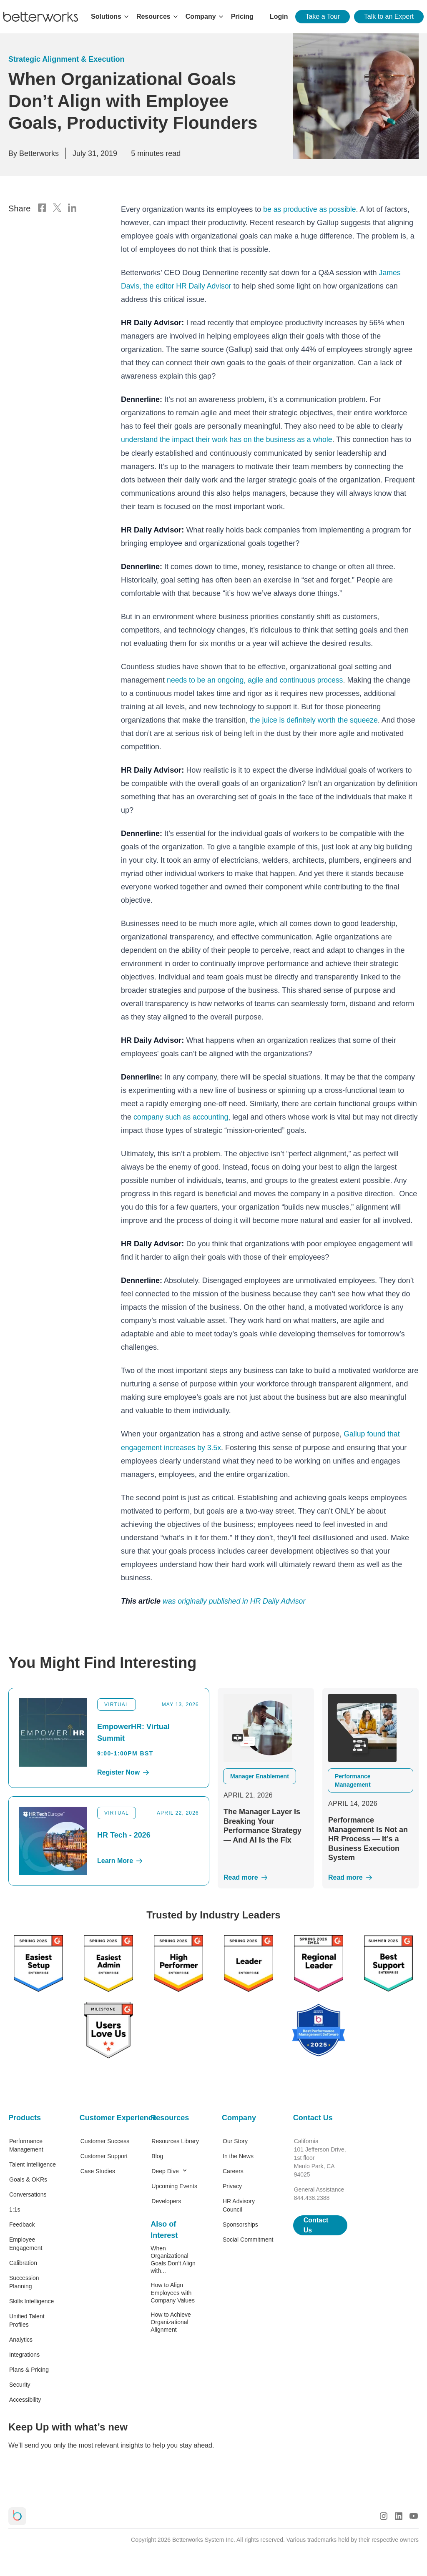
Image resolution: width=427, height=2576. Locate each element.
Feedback (22, 2223)
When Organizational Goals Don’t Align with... (173, 2258)
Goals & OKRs (28, 2178)
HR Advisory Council (239, 2204)
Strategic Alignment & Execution (66, 59)
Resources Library (175, 2140)
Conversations (28, 2193)
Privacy (232, 2185)
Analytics (21, 2338)
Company (239, 2116)
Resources (170, 2116)
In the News (238, 2155)
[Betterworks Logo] (40, 17)
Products (24, 2116)
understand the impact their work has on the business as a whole (229, 439)
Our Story (235, 2140)
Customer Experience (107, 2116)
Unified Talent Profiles (27, 2319)
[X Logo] (57, 208)
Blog (157, 2155)
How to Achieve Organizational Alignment (171, 2321)
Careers (233, 2170)
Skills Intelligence (31, 2300)
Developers (166, 2200)
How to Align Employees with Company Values (173, 2291)
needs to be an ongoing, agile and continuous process (257, 679)
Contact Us (313, 2116)
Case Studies (97, 2170)
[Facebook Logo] (42, 208)
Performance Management (26, 2144)
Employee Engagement (25, 2242)
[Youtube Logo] (414, 2515)
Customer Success (104, 2140)
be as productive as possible (310, 209)
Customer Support (104, 2155)
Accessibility (25, 2398)
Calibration (23, 2261)
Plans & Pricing (29, 2368)
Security (19, 2383)
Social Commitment (248, 2238)
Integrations (24, 2353)
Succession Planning (24, 2280)
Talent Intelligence (32, 2163)
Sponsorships (240, 2223)
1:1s (14, 2208)
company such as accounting (181, 1116)
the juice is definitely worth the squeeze (314, 719)
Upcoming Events (174, 2185)
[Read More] (266, 1876)
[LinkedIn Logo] (72, 208)
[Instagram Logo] (384, 2515)
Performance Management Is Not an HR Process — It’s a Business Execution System (368, 1837)
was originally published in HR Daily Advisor (235, 1600)
